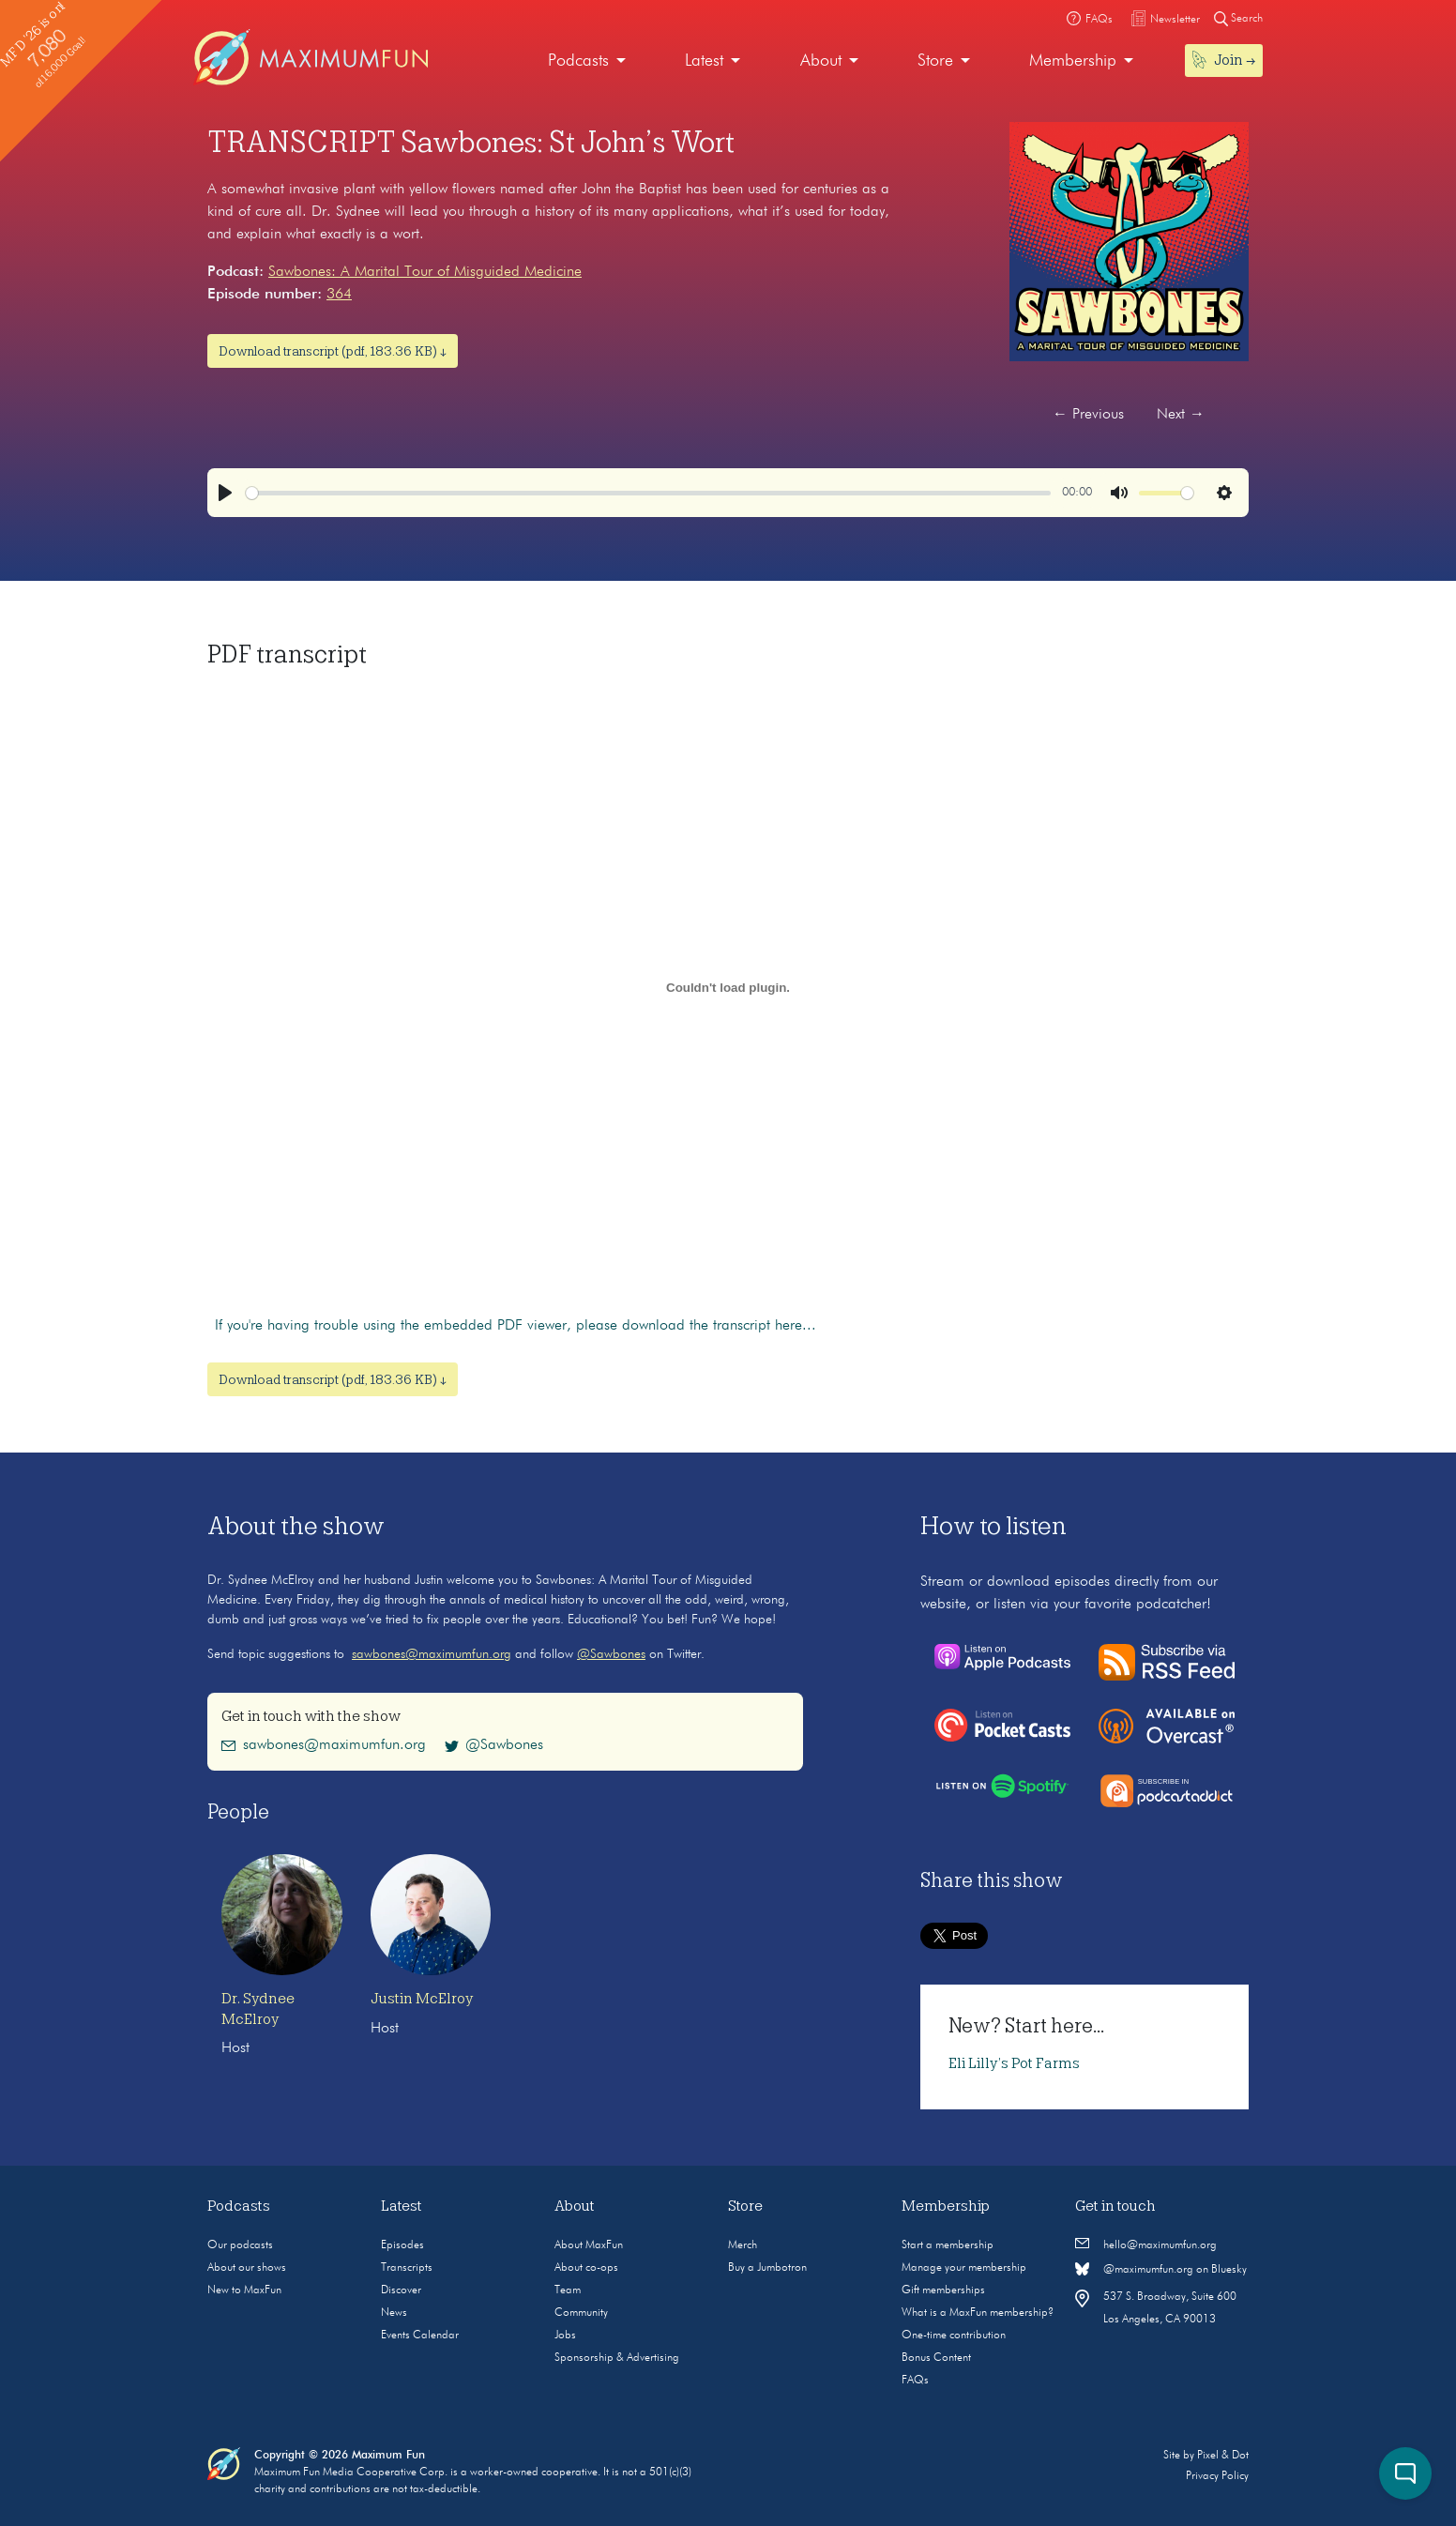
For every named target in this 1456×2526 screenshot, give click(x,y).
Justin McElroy (422, 1998)
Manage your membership (964, 2268)
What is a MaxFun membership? (978, 2313)
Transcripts (406, 2268)
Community (581, 2313)
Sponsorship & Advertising (616, 2358)
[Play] (225, 492)
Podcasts (578, 61)
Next (1181, 414)
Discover (401, 2290)
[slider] (648, 493)
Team (567, 2290)
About (821, 61)
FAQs (915, 2380)
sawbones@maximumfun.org (431, 1654)
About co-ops (586, 2268)
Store (935, 61)
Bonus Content (936, 2358)
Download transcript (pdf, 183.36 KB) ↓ (333, 350)
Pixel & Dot (1223, 2455)
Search (1238, 18)
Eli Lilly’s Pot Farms (1014, 2063)
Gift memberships (943, 2290)
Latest (704, 61)
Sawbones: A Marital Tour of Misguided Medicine (425, 272)
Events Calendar (420, 2335)
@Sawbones (611, 1654)
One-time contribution (954, 2335)
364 (339, 294)
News (394, 2313)
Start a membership (947, 2245)
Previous (1088, 414)
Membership (1072, 61)
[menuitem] (586, 61)
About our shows (246, 2268)
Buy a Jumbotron (767, 2268)
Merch (742, 2245)
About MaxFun (588, 2245)
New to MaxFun (244, 2290)
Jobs (565, 2335)
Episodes (402, 2245)
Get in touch (1115, 2206)
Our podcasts (240, 2245)
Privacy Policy (1217, 2476)
